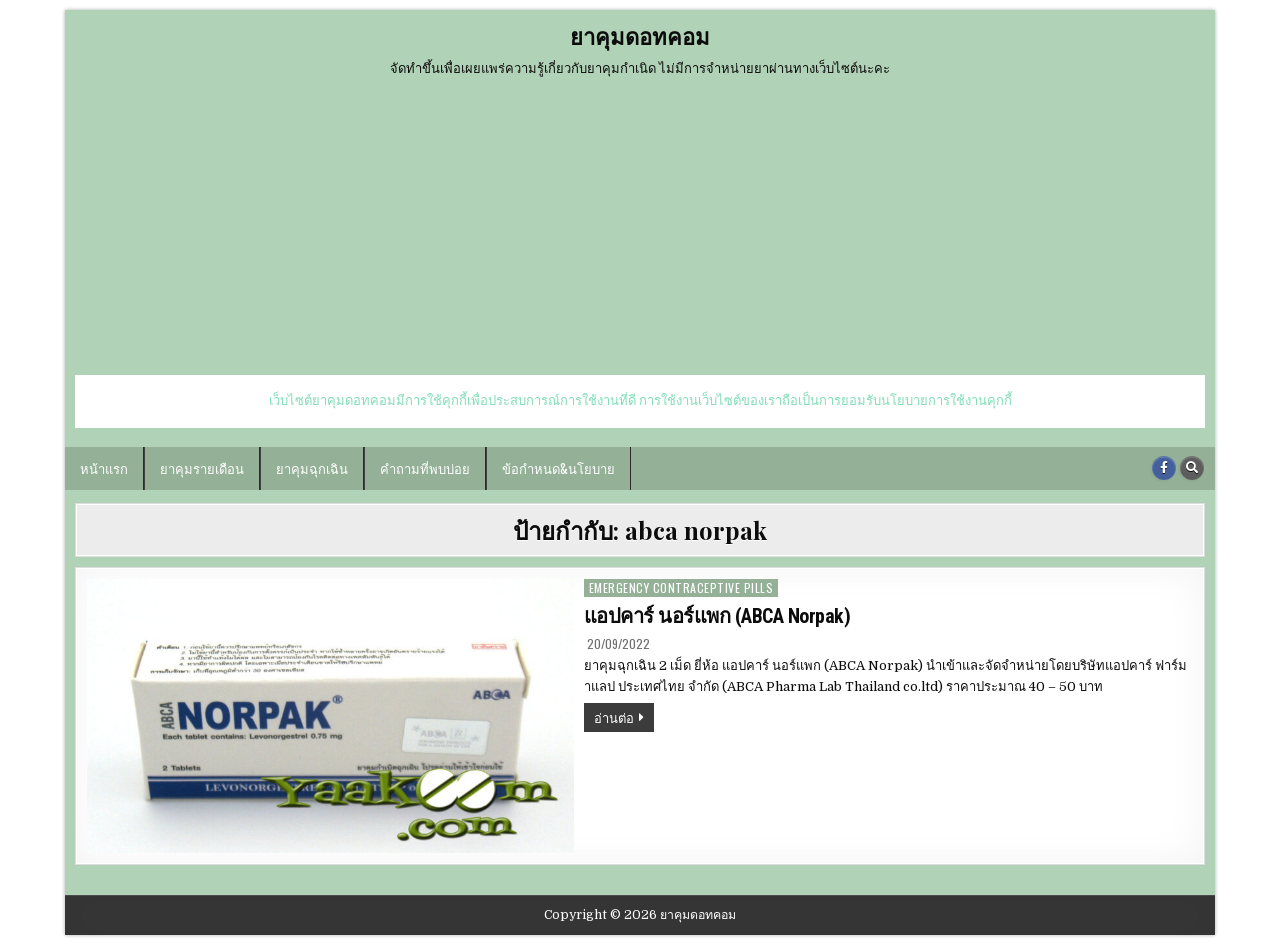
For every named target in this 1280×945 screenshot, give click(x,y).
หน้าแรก (104, 468)
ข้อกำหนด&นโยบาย (558, 468)
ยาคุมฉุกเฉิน (312, 468)
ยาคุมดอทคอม (640, 36)
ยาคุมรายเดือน (202, 468)
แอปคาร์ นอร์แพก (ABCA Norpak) (717, 616)
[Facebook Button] (1164, 468)
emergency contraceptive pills (681, 587)
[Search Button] (1192, 468)
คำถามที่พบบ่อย (425, 468)
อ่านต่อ (624, 719)
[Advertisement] (640, 225)
